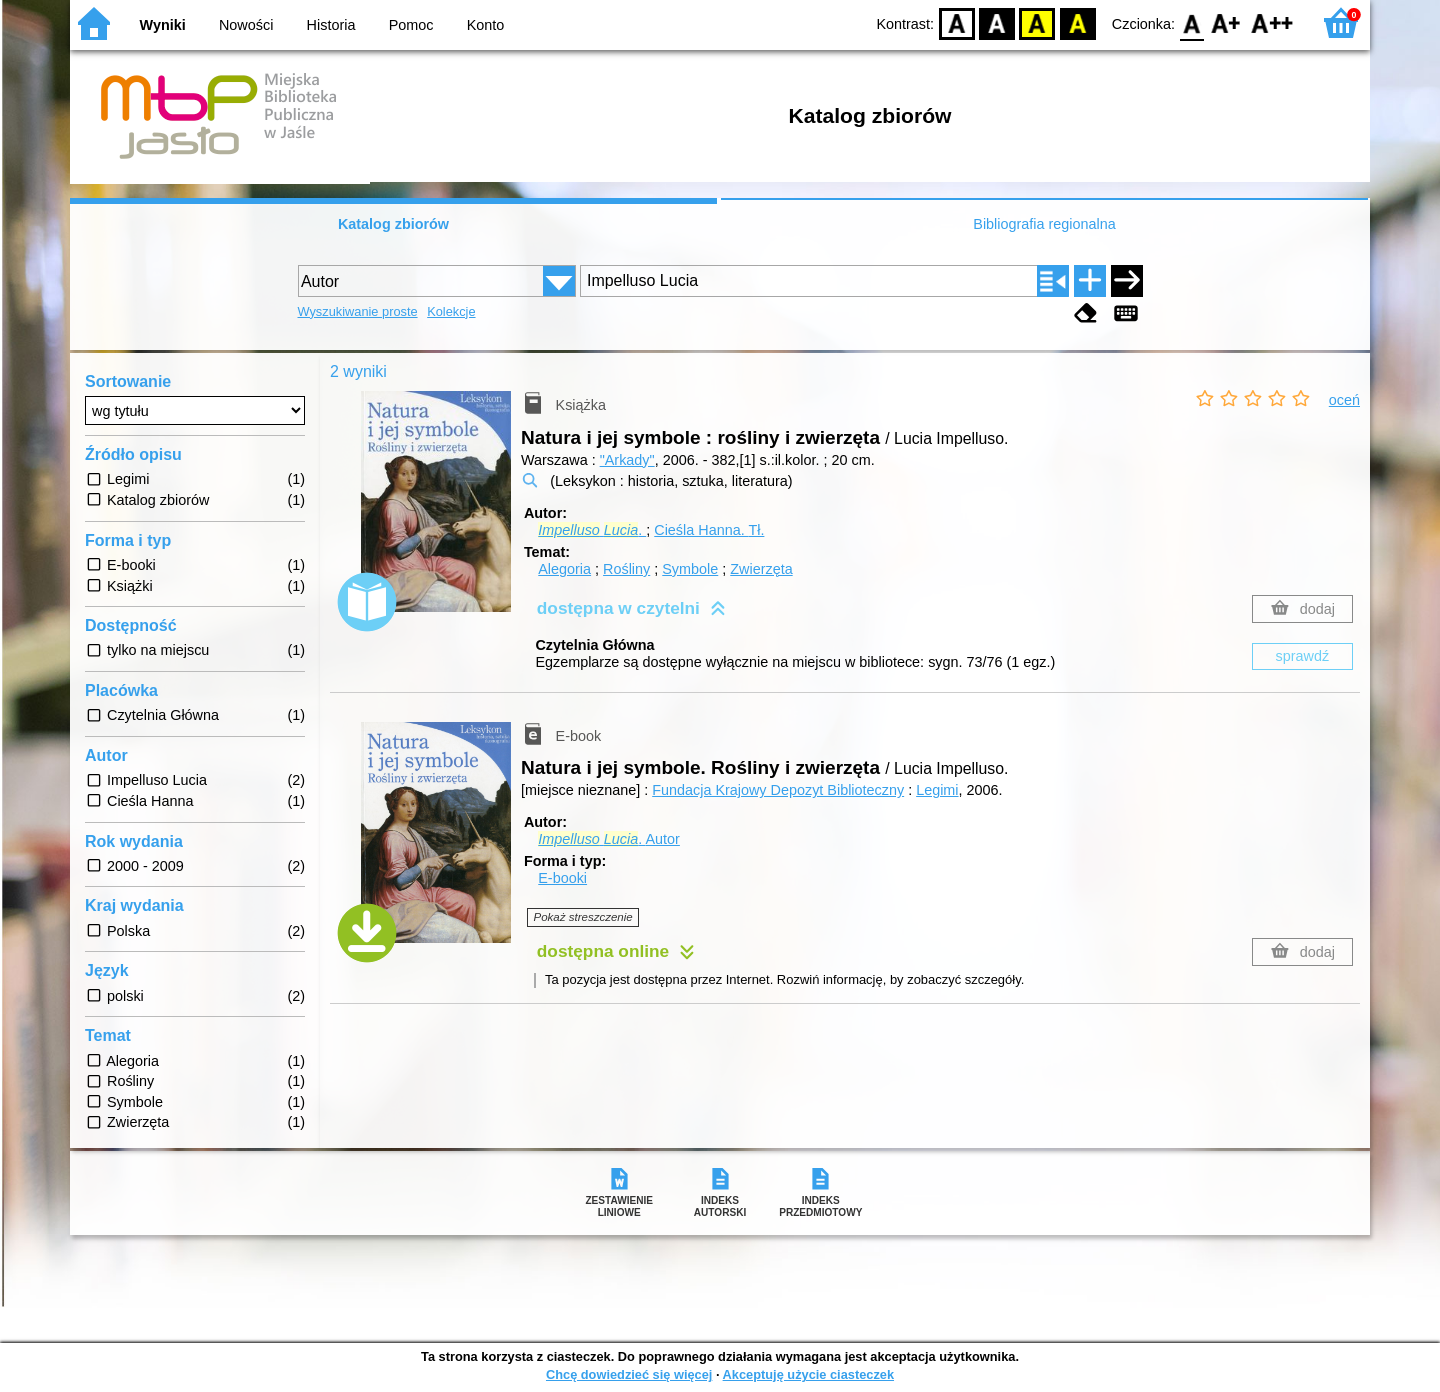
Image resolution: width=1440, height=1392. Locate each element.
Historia (331, 25)
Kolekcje (451, 311)
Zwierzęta (761, 569)
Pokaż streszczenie (583, 917)
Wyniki (163, 25)
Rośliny (626, 569)
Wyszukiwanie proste (358, 311)
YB (1037, 22)
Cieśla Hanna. (709, 530)
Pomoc (411, 25)
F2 (1272, 22)
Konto (486, 25)
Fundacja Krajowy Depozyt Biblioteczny (778, 790)
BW (997, 22)
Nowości (246, 25)
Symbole (690, 569)
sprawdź (1303, 656)
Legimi (937, 790)
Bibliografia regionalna (1044, 224)
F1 (1226, 22)
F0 (1191, 22)
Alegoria (564, 569)
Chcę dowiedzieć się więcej (629, 1374)
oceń (1344, 400)
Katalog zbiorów (393, 224)
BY (1077, 22)
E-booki (562, 878)
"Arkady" (627, 460)
